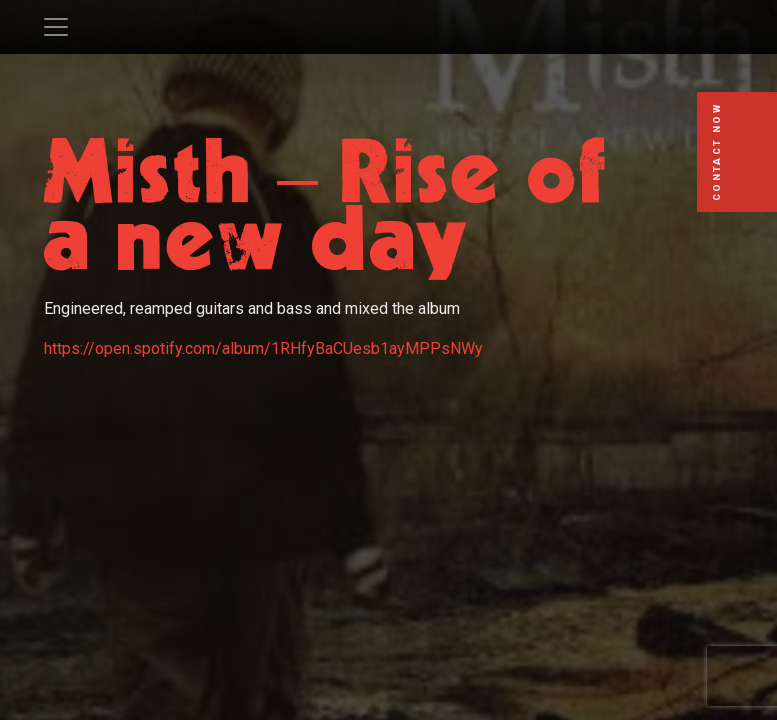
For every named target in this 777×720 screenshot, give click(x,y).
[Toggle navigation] (56, 27)
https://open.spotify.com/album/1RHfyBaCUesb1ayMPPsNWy (263, 348)
